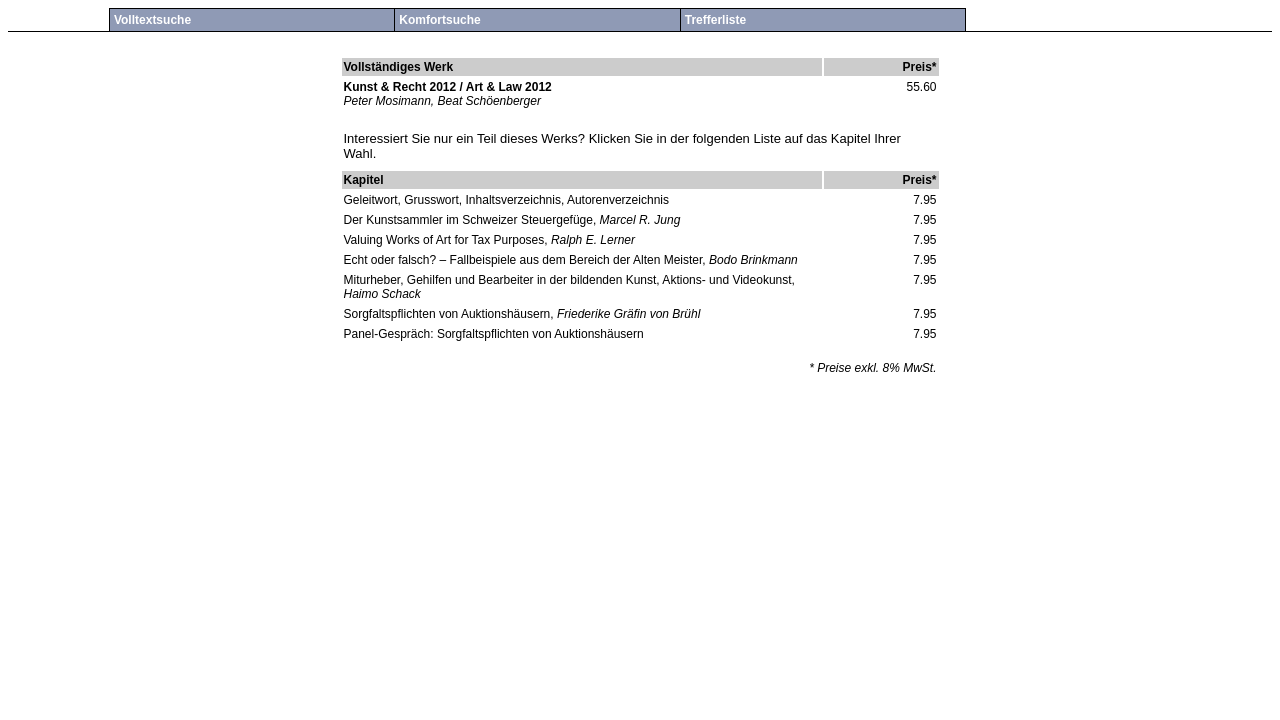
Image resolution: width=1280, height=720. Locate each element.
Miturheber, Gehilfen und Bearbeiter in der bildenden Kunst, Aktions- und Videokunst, (569, 280)
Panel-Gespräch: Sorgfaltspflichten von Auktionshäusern (494, 334)
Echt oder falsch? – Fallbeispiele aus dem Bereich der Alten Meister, (525, 260)
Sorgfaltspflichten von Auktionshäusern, (449, 314)
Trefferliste (715, 20)
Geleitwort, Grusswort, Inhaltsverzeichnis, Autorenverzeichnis (506, 200)
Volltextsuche (152, 20)
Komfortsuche (439, 20)
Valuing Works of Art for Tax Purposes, (447, 240)
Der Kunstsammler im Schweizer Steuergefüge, (470, 220)
